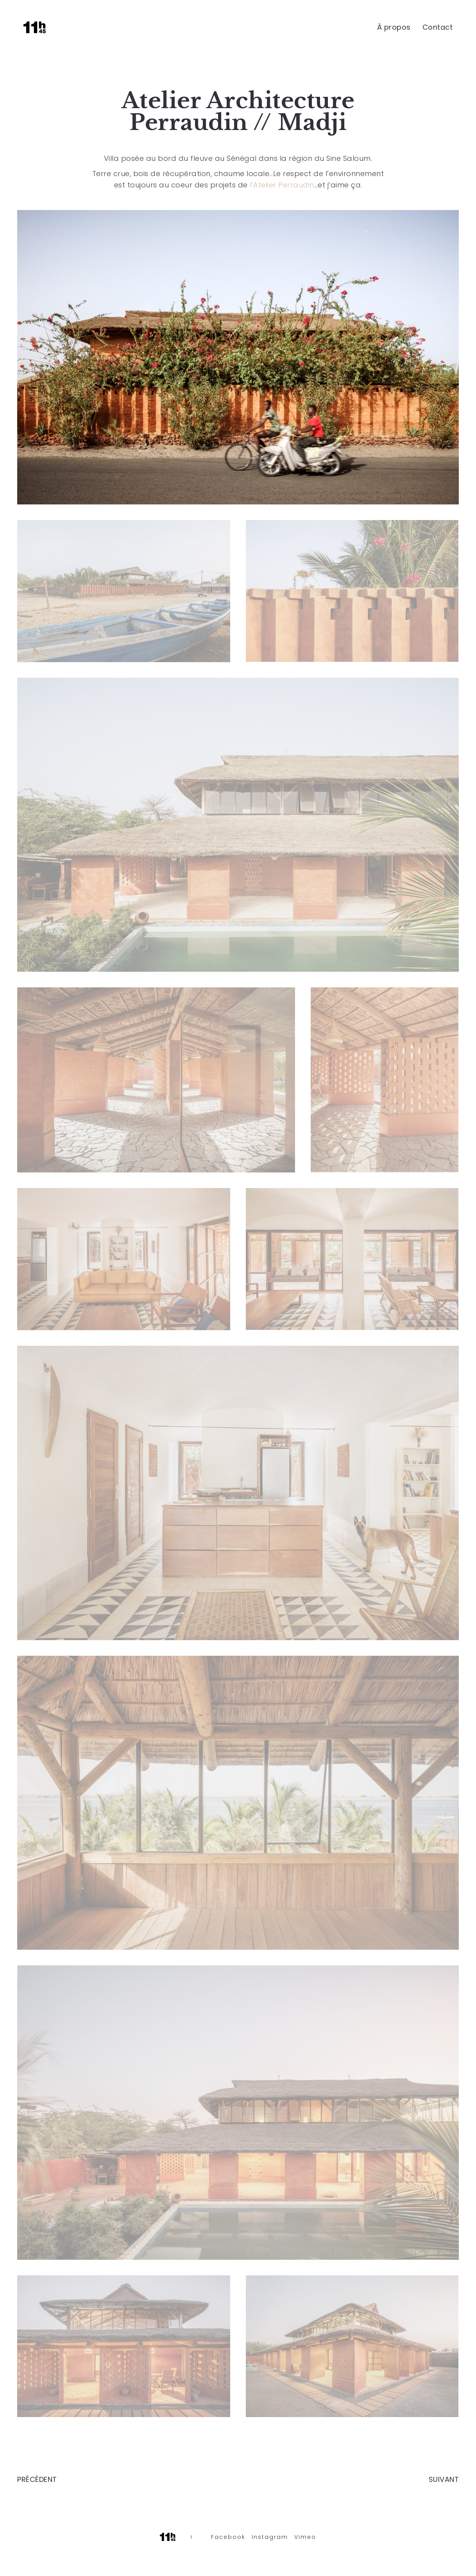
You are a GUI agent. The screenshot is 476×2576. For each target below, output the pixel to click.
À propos (394, 27)
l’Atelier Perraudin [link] (282, 185)
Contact (437, 27)
